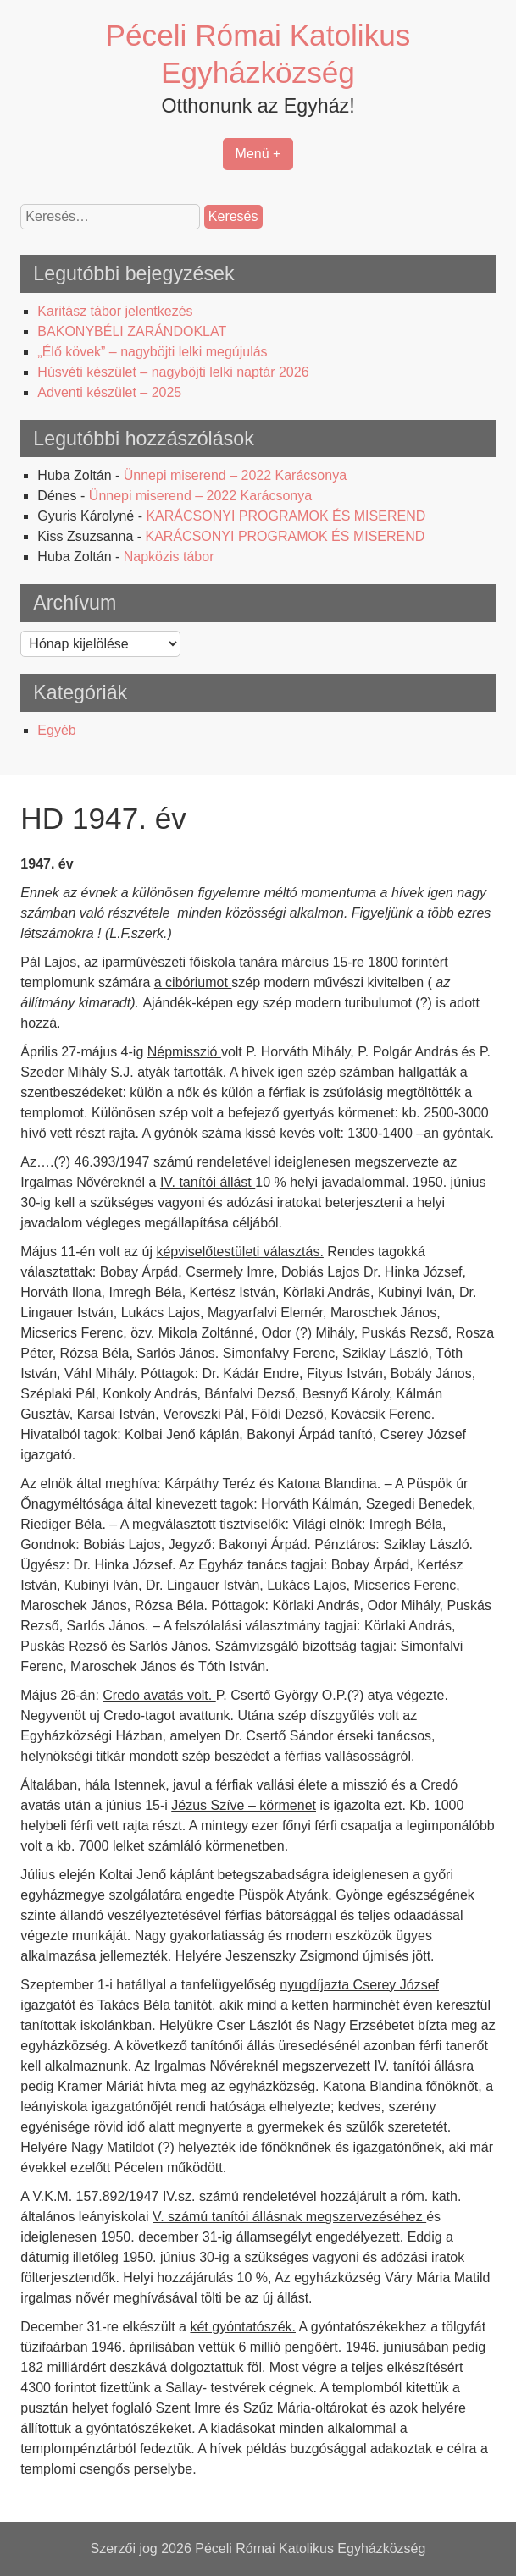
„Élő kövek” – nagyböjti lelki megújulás (152, 352)
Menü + (258, 153)
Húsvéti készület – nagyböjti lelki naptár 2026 (172, 372)
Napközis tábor (169, 556)
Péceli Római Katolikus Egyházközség (310, 2548)
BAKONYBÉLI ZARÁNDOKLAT (131, 331)
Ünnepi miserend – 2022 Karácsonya (235, 475)
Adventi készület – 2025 (109, 392)
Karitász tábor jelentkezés (114, 311)
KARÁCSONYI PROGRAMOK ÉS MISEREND (285, 516)
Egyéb (56, 730)
